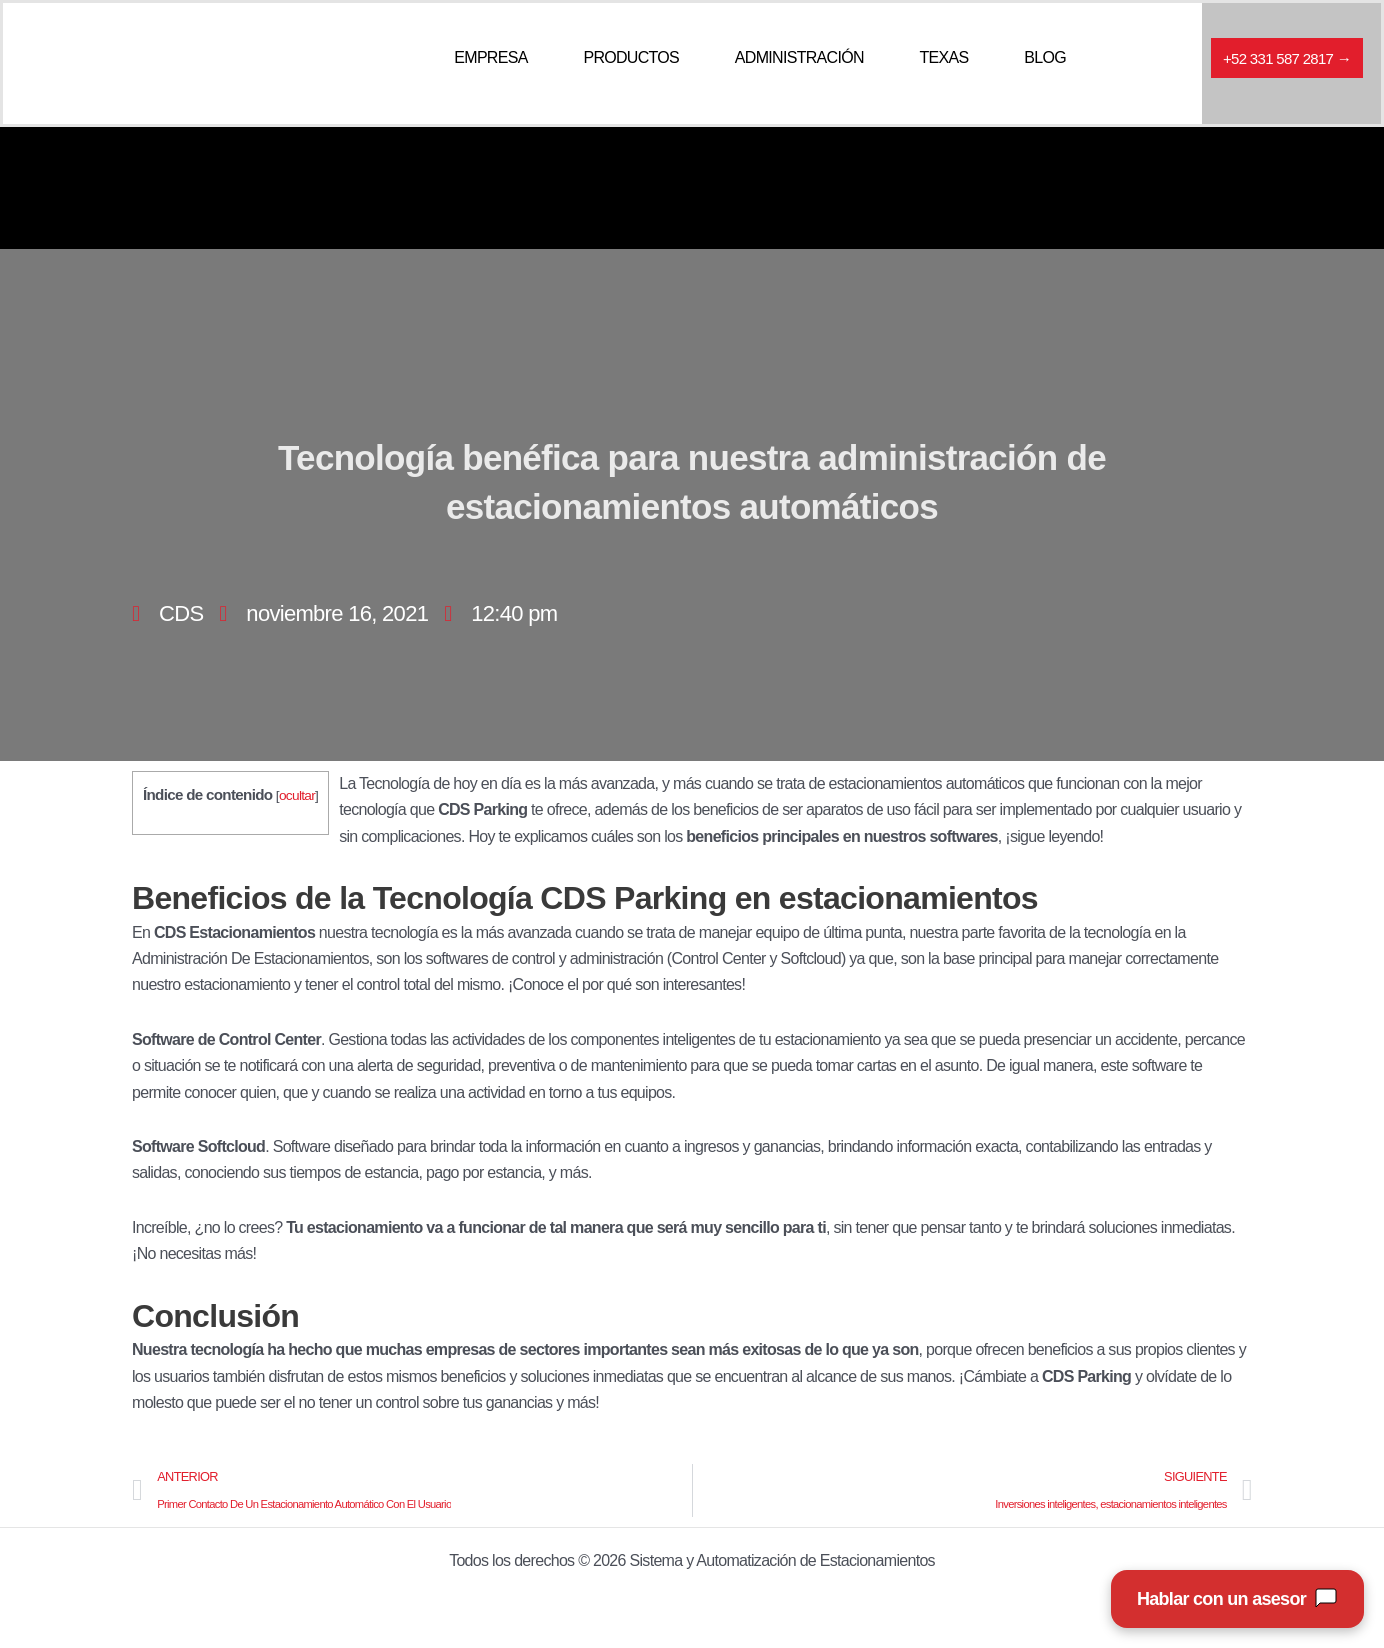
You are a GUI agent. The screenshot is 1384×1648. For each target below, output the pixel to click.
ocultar (297, 795)
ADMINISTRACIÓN (799, 57)
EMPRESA (490, 57)
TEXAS (944, 57)
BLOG (1045, 57)
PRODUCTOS (631, 57)
